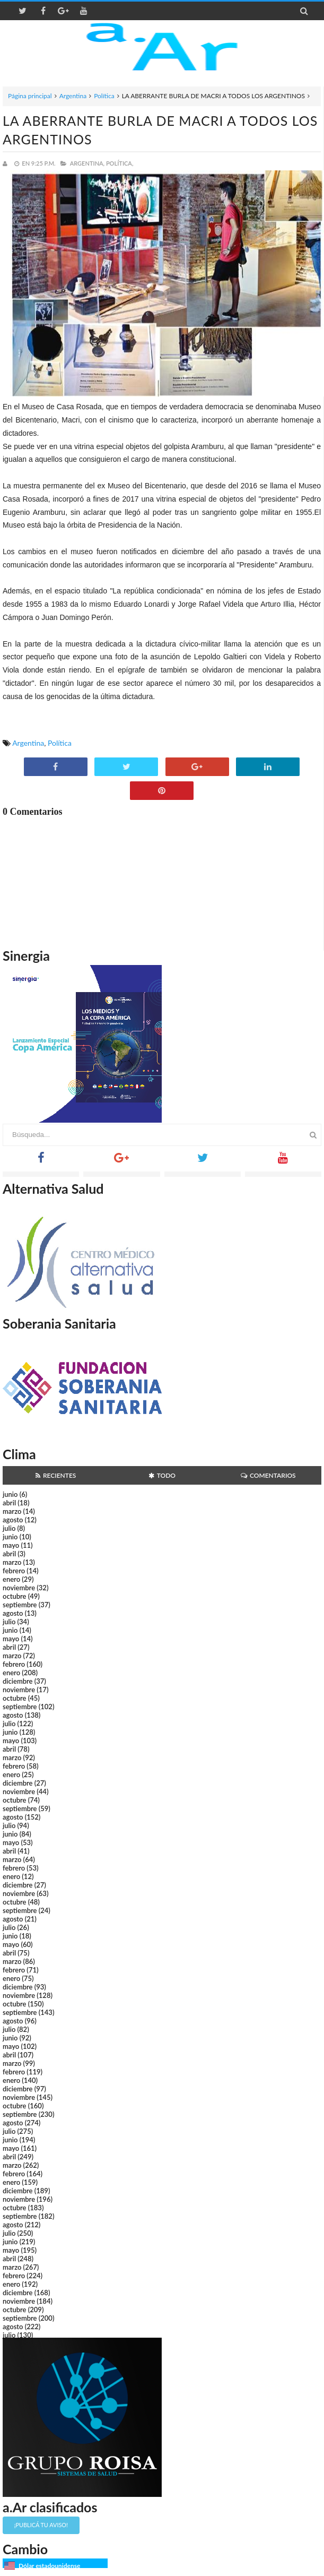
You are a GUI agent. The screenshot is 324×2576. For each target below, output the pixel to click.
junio (10, 1494)
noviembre (19, 1587)
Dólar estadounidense (49, 2566)
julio (9, 1528)
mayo (11, 1545)
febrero (14, 1570)
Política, (120, 163)
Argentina (72, 96)
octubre (15, 1596)
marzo (12, 1511)
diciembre (18, 1681)
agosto (13, 1519)
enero (11, 1579)
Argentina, (87, 163)
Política (104, 96)
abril (9, 1502)
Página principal (30, 96)
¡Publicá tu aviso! (41, 2524)
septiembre (20, 1604)
